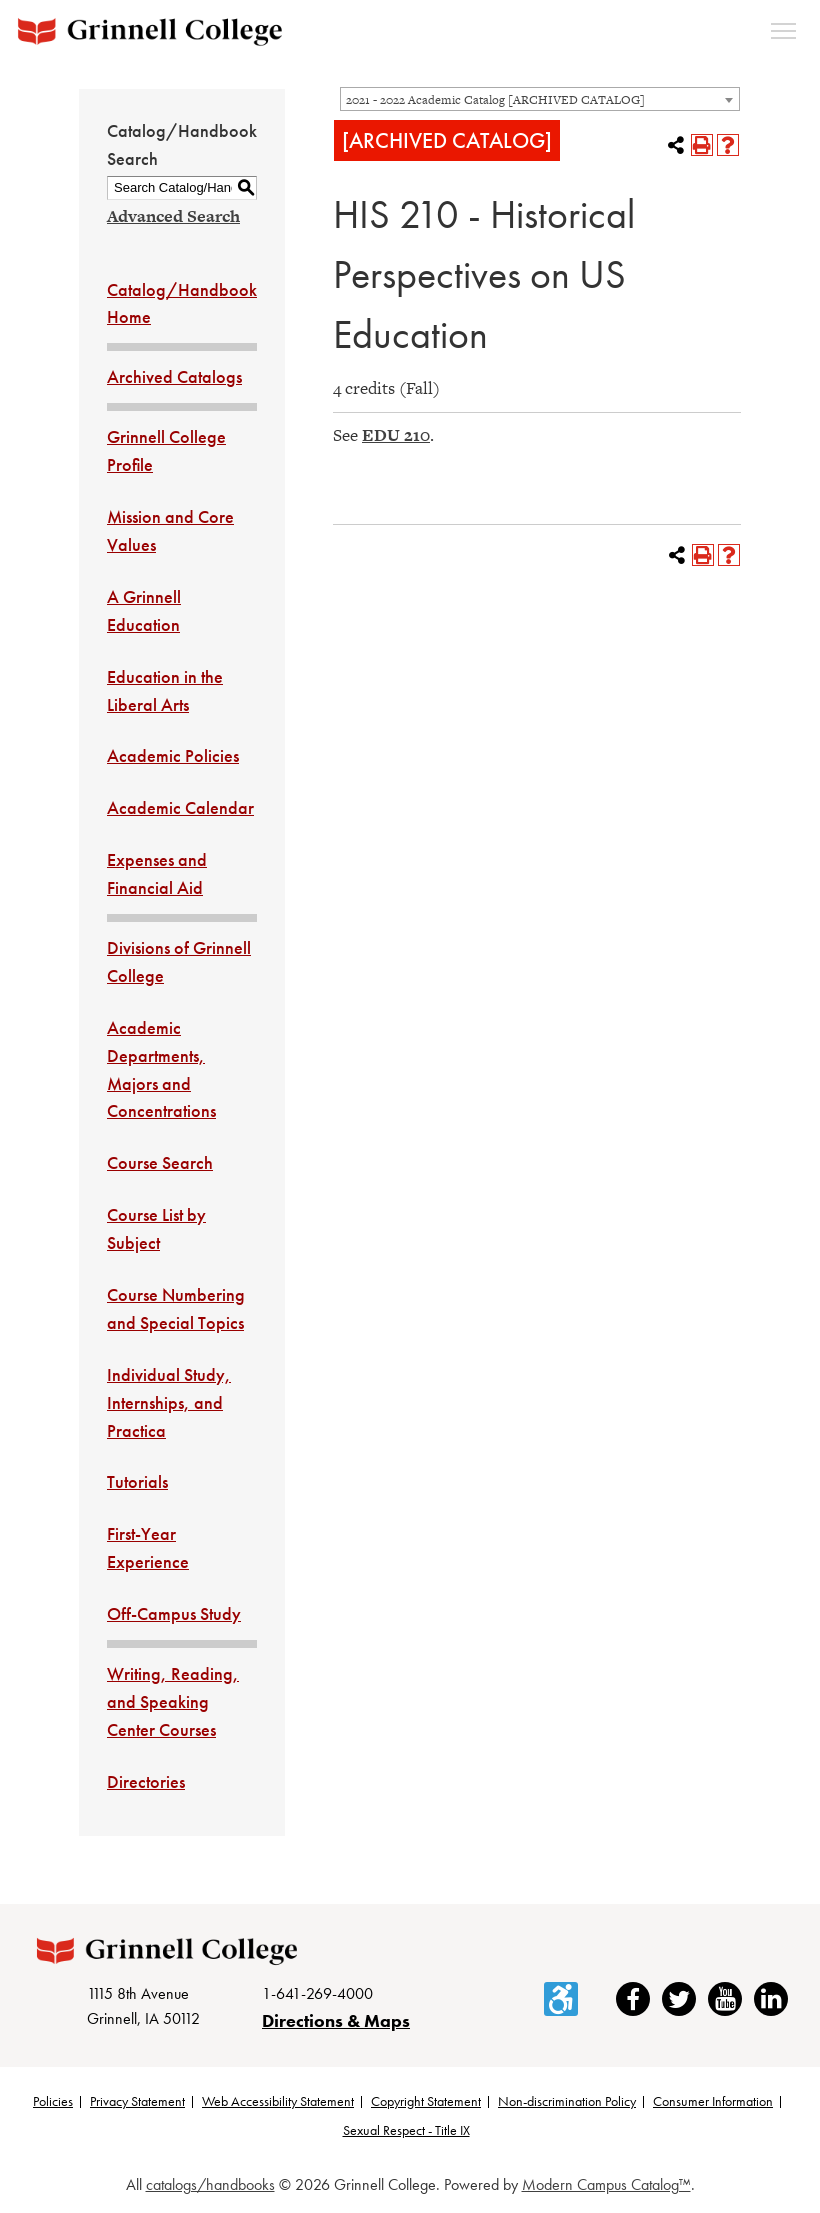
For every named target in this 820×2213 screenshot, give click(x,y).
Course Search (160, 1162)
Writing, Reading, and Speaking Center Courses (173, 1701)
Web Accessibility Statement (278, 2101)
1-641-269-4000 (317, 1994)
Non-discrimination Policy (567, 2101)
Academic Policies (173, 755)
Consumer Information (713, 2101)
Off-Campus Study (174, 1613)
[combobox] (540, 99)
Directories (146, 1781)
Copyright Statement (426, 2101)
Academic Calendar (180, 807)
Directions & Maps (336, 2020)
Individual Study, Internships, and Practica (169, 1402)
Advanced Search (173, 216)
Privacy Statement (137, 2101)
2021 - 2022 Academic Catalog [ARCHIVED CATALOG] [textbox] (495, 100)
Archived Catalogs (174, 376)
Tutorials (137, 1481)
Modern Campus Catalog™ (606, 2185)
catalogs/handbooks (210, 2185)
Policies (53, 2101)
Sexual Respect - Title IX (406, 2131)
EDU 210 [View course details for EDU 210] (396, 435)
